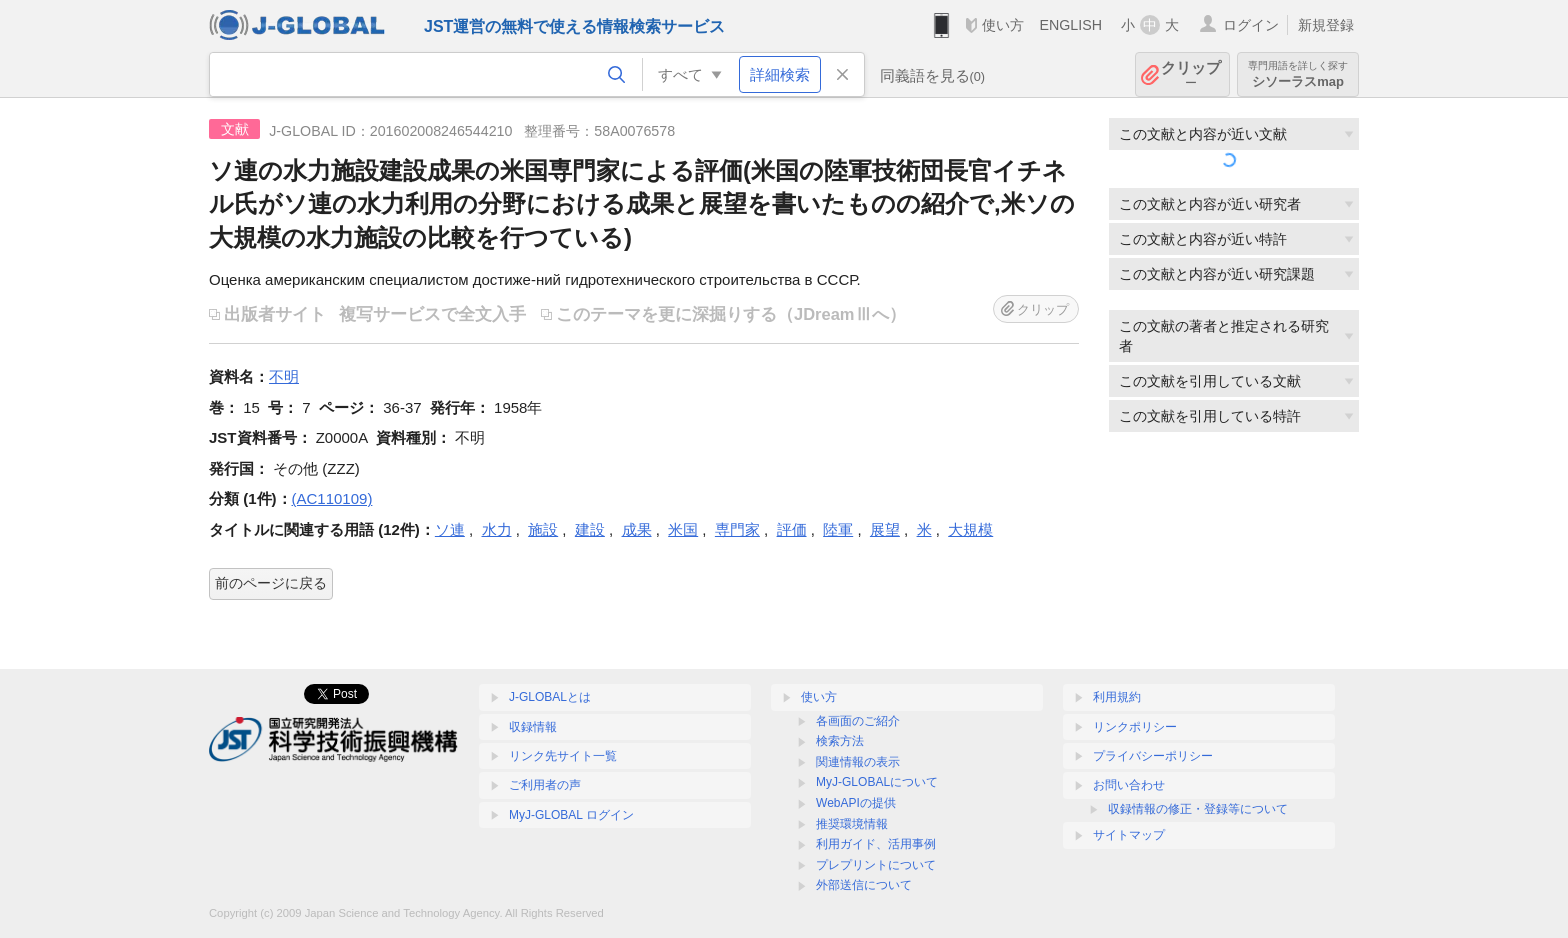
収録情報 (533, 727)
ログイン (1251, 25)
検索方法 (840, 741)
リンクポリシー (1135, 727)
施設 (543, 529)
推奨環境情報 (852, 824)
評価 (792, 529)
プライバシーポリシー (1153, 756)
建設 (590, 529)
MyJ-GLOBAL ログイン (571, 815)
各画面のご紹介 (858, 721)
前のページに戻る (271, 583)
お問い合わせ (1129, 785)
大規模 (970, 529)
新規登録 (1326, 25)
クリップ (1191, 74)
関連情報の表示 (858, 762)
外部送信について (864, 885)
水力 (497, 529)
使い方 (1003, 25)
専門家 (737, 529)
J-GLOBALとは (550, 697)
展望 (885, 529)
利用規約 (1117, 697)
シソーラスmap (1298, 74)
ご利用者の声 (545, 785)
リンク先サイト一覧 (563, 756)
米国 (683, 529)
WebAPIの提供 (856, 803)
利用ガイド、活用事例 (876, 844)
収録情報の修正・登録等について (1198, 809)
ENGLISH (1070, 25)
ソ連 (450, 529)
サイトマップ (1129, 835)
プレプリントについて (876, 865)
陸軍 (838, 529)
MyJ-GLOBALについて (877, 782)
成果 (637, 529)
